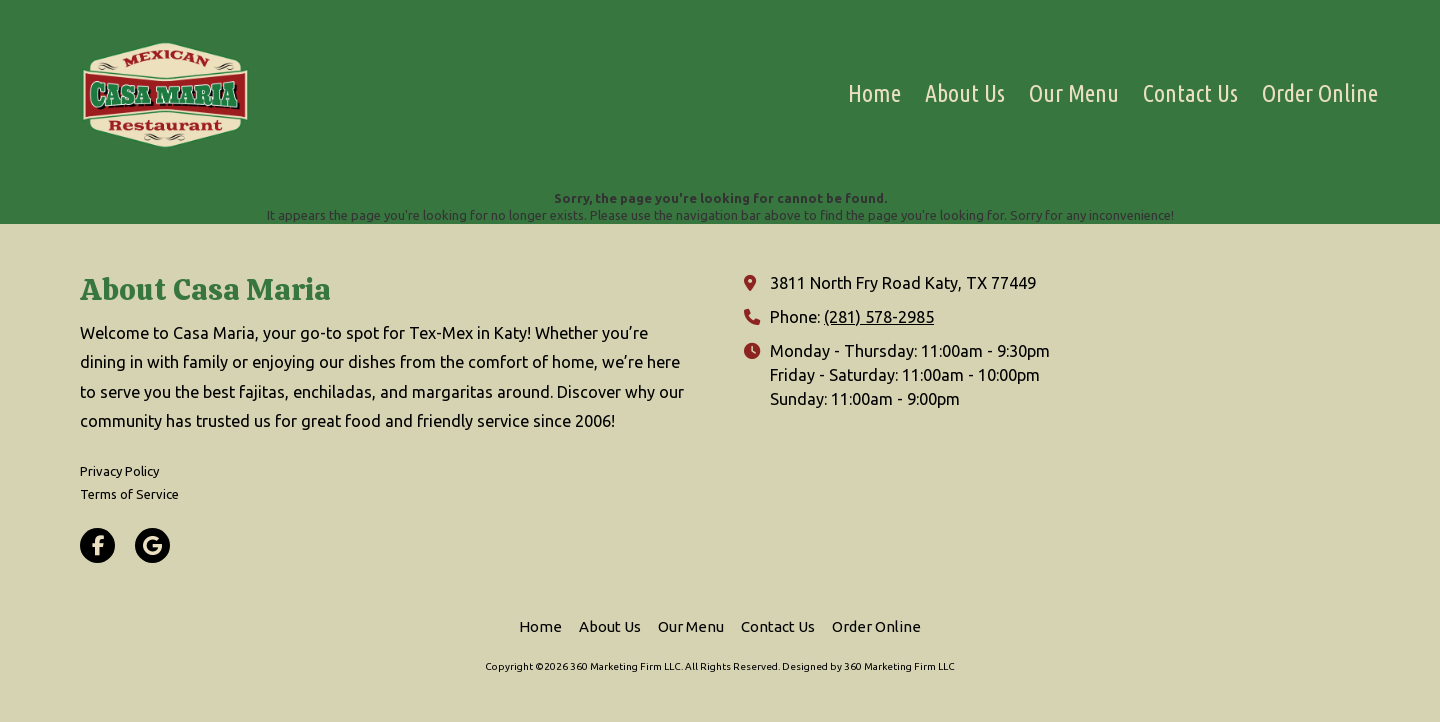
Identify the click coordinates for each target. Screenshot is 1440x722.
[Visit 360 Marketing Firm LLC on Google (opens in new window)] (152, 545)
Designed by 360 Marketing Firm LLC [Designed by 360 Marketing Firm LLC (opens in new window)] (868, 666)
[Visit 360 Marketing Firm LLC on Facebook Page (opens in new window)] (97, 545)
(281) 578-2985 (879, 317)
